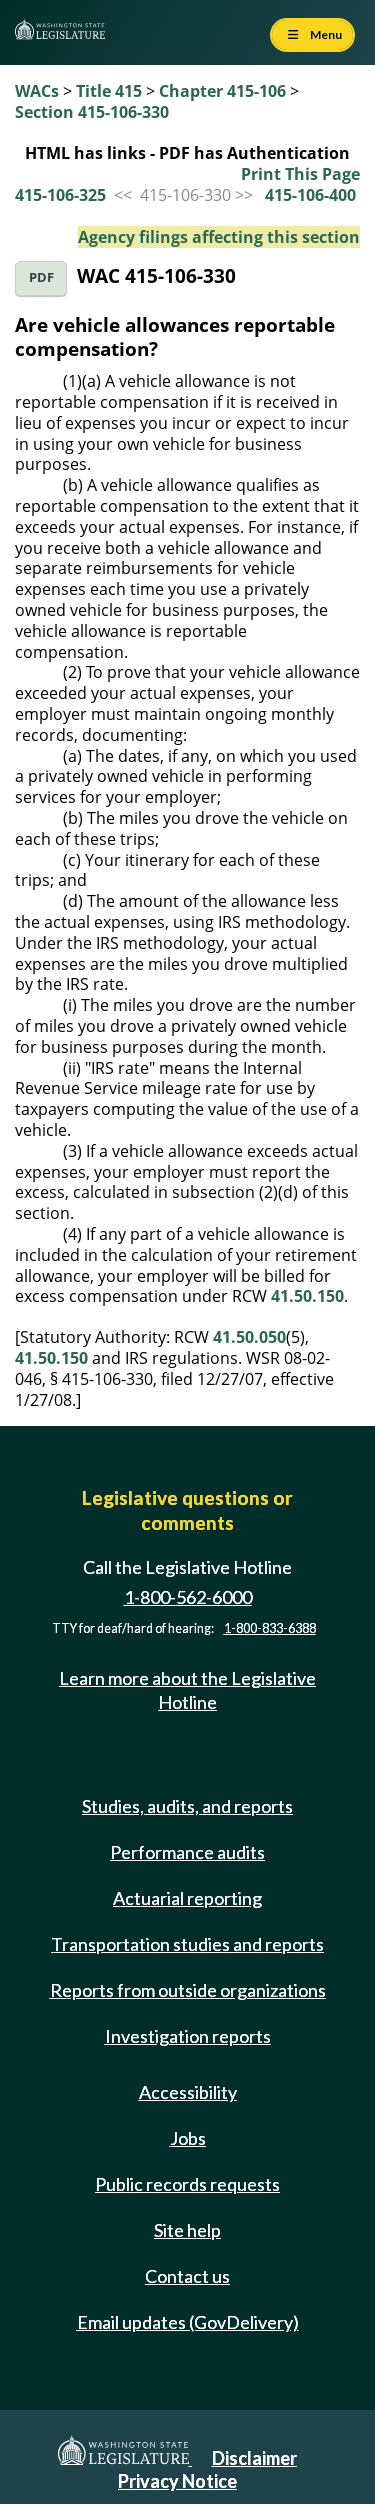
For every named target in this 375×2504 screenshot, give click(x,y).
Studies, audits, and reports (187, 1806)
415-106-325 (60, 195)
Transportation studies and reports (187, 1944)
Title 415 (109, 91)
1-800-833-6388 (270, 1628)
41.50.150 (307, 1296)
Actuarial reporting (187, 1898)
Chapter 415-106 (222, 91)
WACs (37, 91)
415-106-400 (310, 195)
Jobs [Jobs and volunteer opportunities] (188, 2138)
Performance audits (187, 1852)
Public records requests (187, 2184)
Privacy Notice (177, 2481)
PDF (41, 277)
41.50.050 (249, 1337)
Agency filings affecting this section (219, 237)
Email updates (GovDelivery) (188, 2322)
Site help (187, 2230)
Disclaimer (254, 2458)
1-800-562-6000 (188, 1597)
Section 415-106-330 (92, 112)
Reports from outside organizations (188, 1990)
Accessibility (188, 2092)
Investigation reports (188, 2036)
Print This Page (300, 174)
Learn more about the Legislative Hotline (187, 1689)
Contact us (187, 2276)
